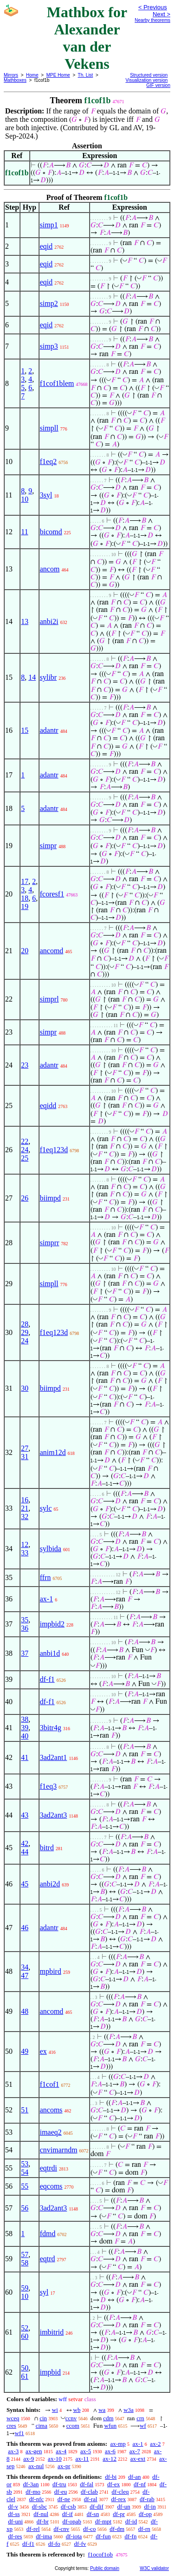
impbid (50, 2372)
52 (24, 2328)
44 (24, 1852)
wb (77, 2409)
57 (24, 2254)
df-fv (80, 2543)
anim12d (53, 1452)
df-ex (113, 2484)
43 (24, 1815)
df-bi (110, 2476)
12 (24, 1544)
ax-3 (13, 2451)
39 (24, 1728)
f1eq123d (54, 1150)
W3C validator (154, 2568)
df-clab (89, 2491)
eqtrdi (48, 2168)
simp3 (49, 346)
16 (24, 1500)
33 (24, 1553)
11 (24, 532)
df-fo (54, 2543)
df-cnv (61, 2528)
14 (32, 677)
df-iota (74, 2536)
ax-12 (109, 2458)
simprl (49, 999)
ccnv (71, 2418)
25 (24, 1158)
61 (24, 2376)
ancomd (52, 951)
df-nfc (36, 2499)
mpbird (50, 1971)
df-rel (33, 2528)
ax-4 (61, 2451)
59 (24, 2288)
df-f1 (47, 1679)
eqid (46, 246)
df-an (134, 2476)
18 (24, 898)
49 (24, 2051)
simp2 (49, 303)
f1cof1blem (57, 383)
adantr (49, 730)
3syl (46, 495)
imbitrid (52, 2332)
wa (101, 2409)
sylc (46, 1508)
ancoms (51, 2110)
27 (24, 1448)
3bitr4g (50, 1728)
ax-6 (110, 2451)
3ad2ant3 (53, 1815)
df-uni (15, 2521)
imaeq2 (51, 2132)
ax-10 (55, 2458)
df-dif (96, 2506)
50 (24, 2368)
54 (24, 2172)
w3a (128, 2409)
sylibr (48, 677)
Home (32, 75)
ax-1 (46, 1599)
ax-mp (118, 2443)
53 (24, 2164)
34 (24, 1967)
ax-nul (36, 2466)
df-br (43, 2521)
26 (24, 1198)
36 (24, 1628)
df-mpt (103, 2521)
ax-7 (134, 2451)
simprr (49, 1243)
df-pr (119, 2513)
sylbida (50, 1549)
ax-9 (28, 2458)
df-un (123, 2506)
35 (24, 1620)
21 (24, 1508)
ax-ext (137, 2458)
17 (24, 881)
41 (24, 1757)
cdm (108, 2418)
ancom (50, 569)
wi (55, 2409)
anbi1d (50, 1653)
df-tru (59, 2484)
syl (44, 2292)
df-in (149, 2506)
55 (24, 2186)
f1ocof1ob (100, 2554)
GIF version (158, 85)
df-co (89, 2528)
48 (24, 2011)
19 (24, 906)
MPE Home (58, 75)
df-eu (60, 2491)
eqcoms (51, 2186)
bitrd (47, 1848)
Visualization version (146, 80)
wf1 (19, 2433)
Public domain (104, 2568)
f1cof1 (49, 2084)
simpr (48, 846)
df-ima (44, 2536)
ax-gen (34, 2451)
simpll (49, 428)
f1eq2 (48, 461)
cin (43, 2418)
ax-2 (155, 2443)
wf (143, 2425)
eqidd (48, 1105)
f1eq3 (48, 1786)
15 (24, 730)
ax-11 (82, 2458)
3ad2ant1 (53, 1757)
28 (24, 1324)
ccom (72, 2425)
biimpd (50, 1198)
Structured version (149, 75)
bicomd (51, 532)
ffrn (45, 1577)
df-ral (90, 2499)
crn (140, 2418)
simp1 (49, 225)
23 (24, 1065)
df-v (13, 2506)
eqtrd (47, 2259)
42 (24, 1843)
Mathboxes (15, 80)
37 (24, 1653)
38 (24, 1719)
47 (24, 1975)
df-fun (103, 2536)
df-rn (144, 2528)
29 (24, 1332)
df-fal (86, 2484)
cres (11, 2425)
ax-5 (85, 2451)
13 (24, 621)
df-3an (31, 2484)
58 (24, 2263)
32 (24, 1516)
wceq (12, 2418)
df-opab (72, 2521)
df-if (67, 2513)
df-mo (33, 2491)
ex (43, 2051)
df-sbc (39, 2506)
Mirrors (11, 75)
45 (24, 1884)
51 (24, 2110)
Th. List (85, 75)
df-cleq (120, 2491)
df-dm (117, 2528)
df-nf (140, 2484)
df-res (15, 2536)
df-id (131, 2521)
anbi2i (49, 621)
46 (24, 1928)
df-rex (118, 2499)
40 (24, 1736)
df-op (145, 2513)
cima (41, 2425)
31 (24, 1457)
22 (24, 1141)
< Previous (152, 7)
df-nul (40, 2513)
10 (24, 499)
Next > (161, 14)
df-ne (64, 2499)
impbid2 (52, 1624)
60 (24, 2336)
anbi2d (50, 1884)
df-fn (130, 2536)
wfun (110, 2425)
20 (24, 951)
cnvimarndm (58, 2150)
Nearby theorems (152, 20)
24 (24, 1150)
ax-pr (64, 2466)
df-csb (68, 2506)
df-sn (93, 2513)
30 (24, 1388)
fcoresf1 (52, 894)
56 (24, 2208)
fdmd (48, 2233)
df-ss (13, 2513)
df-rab (147, 2499)
